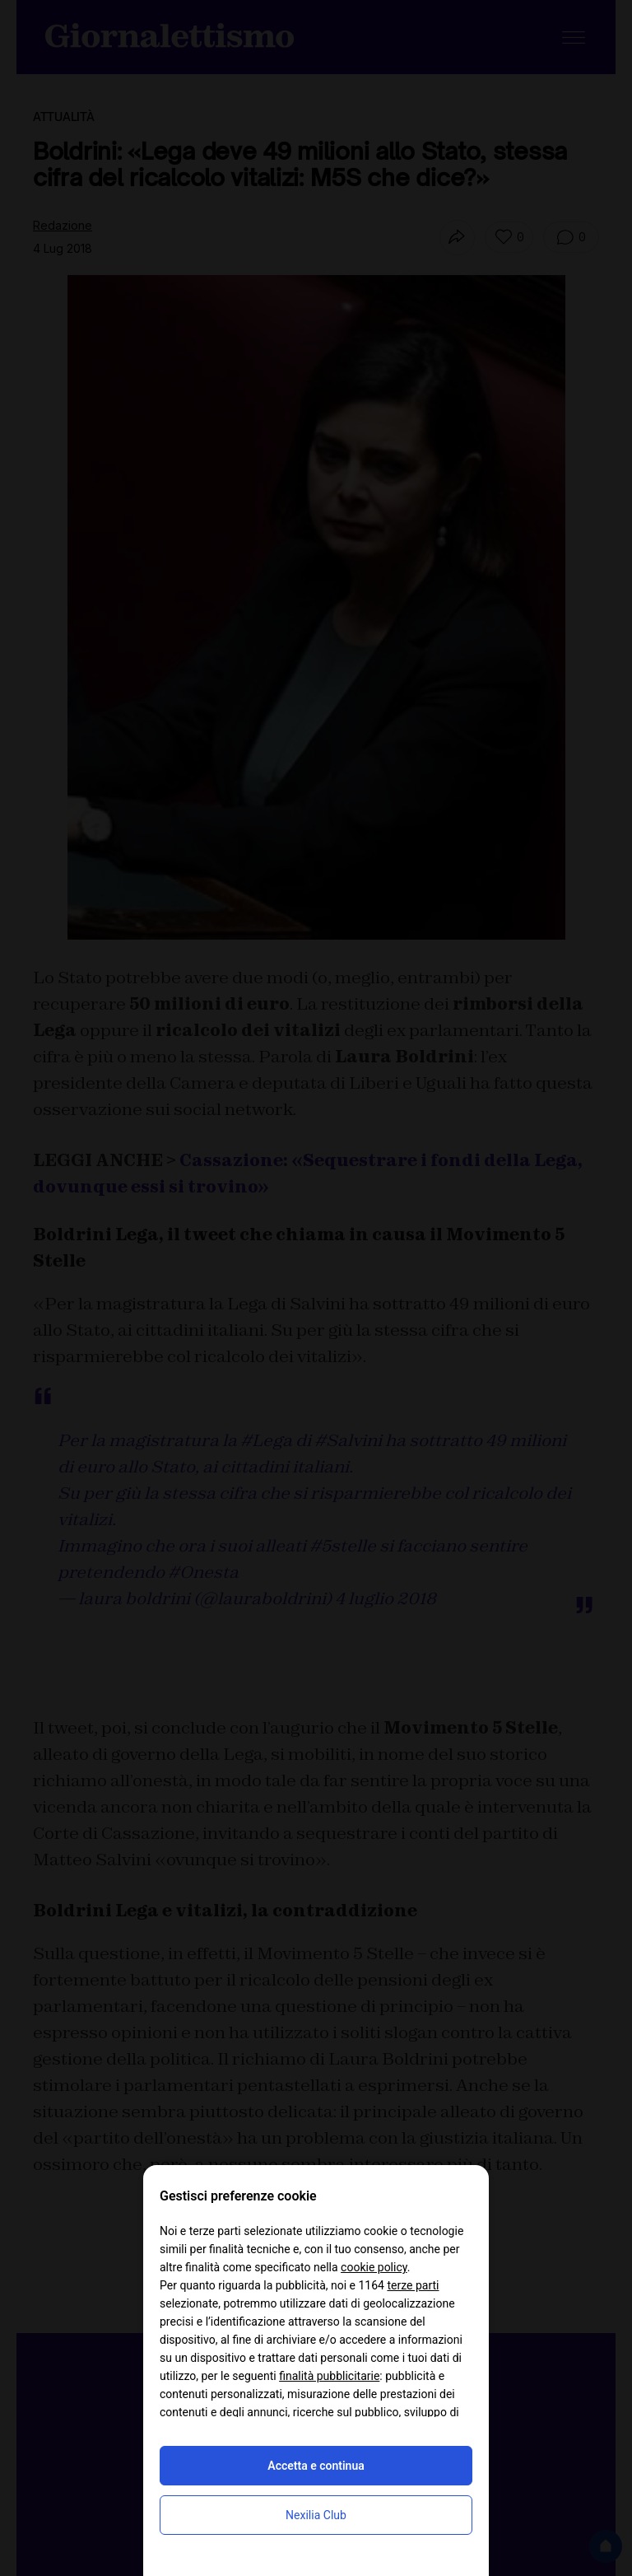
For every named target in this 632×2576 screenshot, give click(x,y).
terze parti (413, 2285)
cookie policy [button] (374, 2267)
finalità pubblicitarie (329, 2375)
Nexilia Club (316, 2515)
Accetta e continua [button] (315, 2465)
